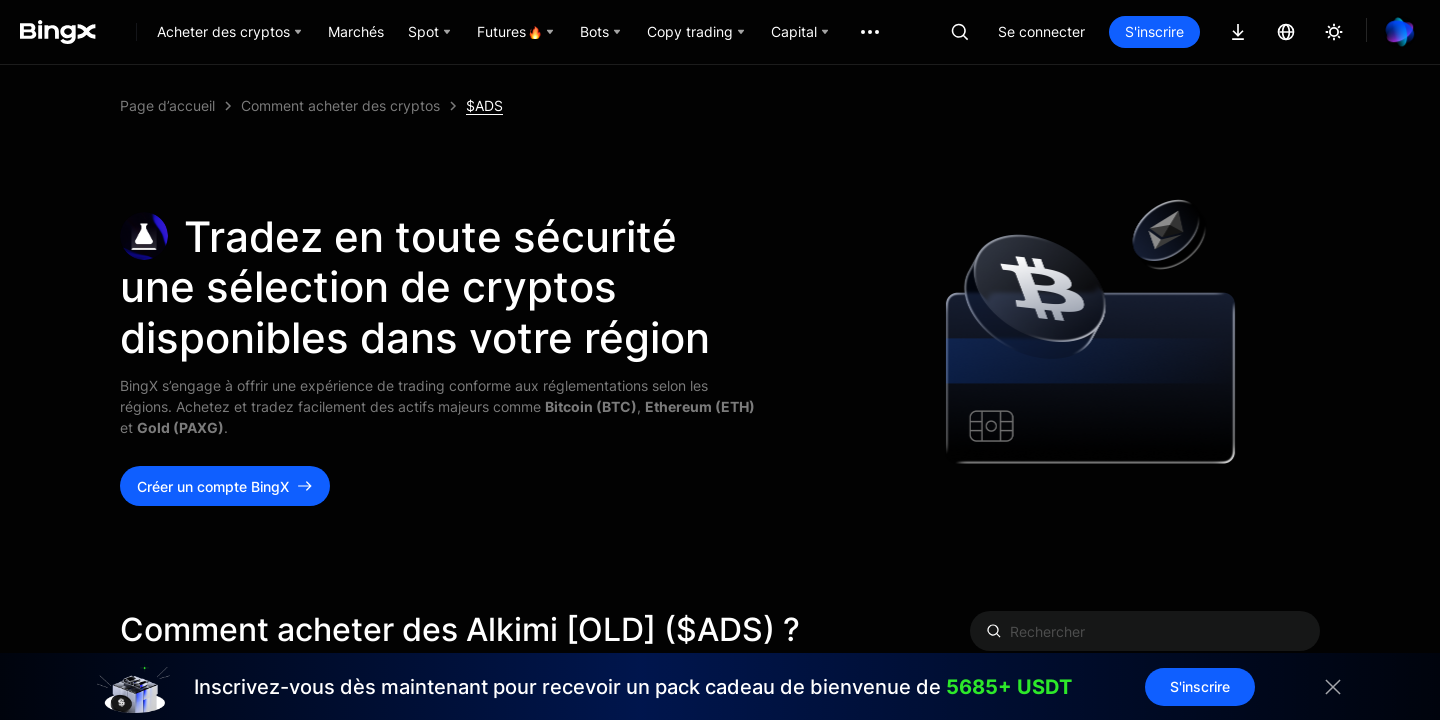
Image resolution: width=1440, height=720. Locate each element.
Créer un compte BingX (225, 486)
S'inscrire (1154, 31)
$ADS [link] (484, 105)
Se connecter (1041, 31)
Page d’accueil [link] (167, 105)
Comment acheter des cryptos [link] (340, 105)
